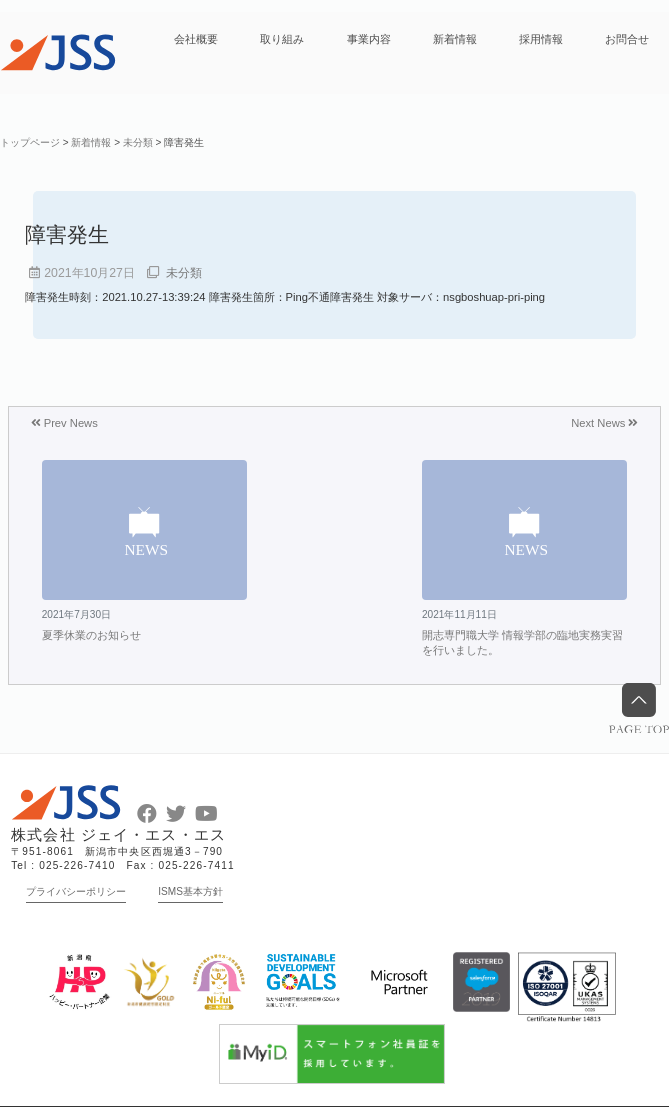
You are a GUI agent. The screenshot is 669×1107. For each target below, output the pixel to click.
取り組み (282, 39)
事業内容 (369, 39)
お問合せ (627, 39)
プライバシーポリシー (76, 891)
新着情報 (455, 39)
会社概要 (196, 39)
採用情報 (541, 39)
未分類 (184, 273)
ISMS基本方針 (190, 891)
